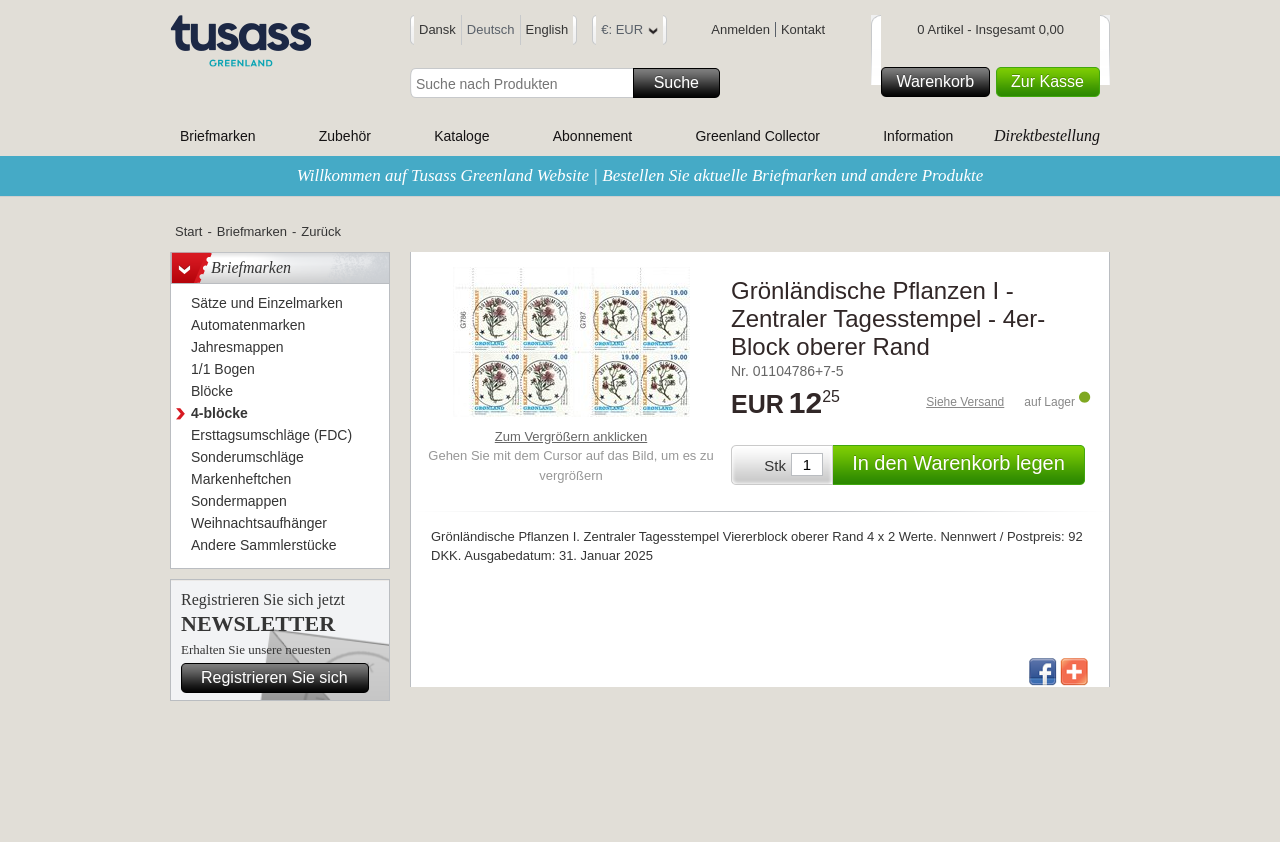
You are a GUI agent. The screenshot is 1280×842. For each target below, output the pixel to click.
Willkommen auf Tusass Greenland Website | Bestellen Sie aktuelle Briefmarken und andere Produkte (640, 175)
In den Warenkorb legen (965, 465)
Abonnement (592, 136)
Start (188, 231)
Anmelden (740, 29)
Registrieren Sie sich (282, 678)
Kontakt (803, 29)
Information (918, 136)
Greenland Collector (757, 136)
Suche (684, 83)
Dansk (437, 29)
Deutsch (491, 29)
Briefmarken (217, 136)
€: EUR (629, 32)
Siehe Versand (965, 402)
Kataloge (461, 136)
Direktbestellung (1047, 135)
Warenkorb (940, 82)
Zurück (321, 231)
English (547, 29)
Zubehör (345, 136)
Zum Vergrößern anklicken (571, 436)
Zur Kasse (1052, 82)
